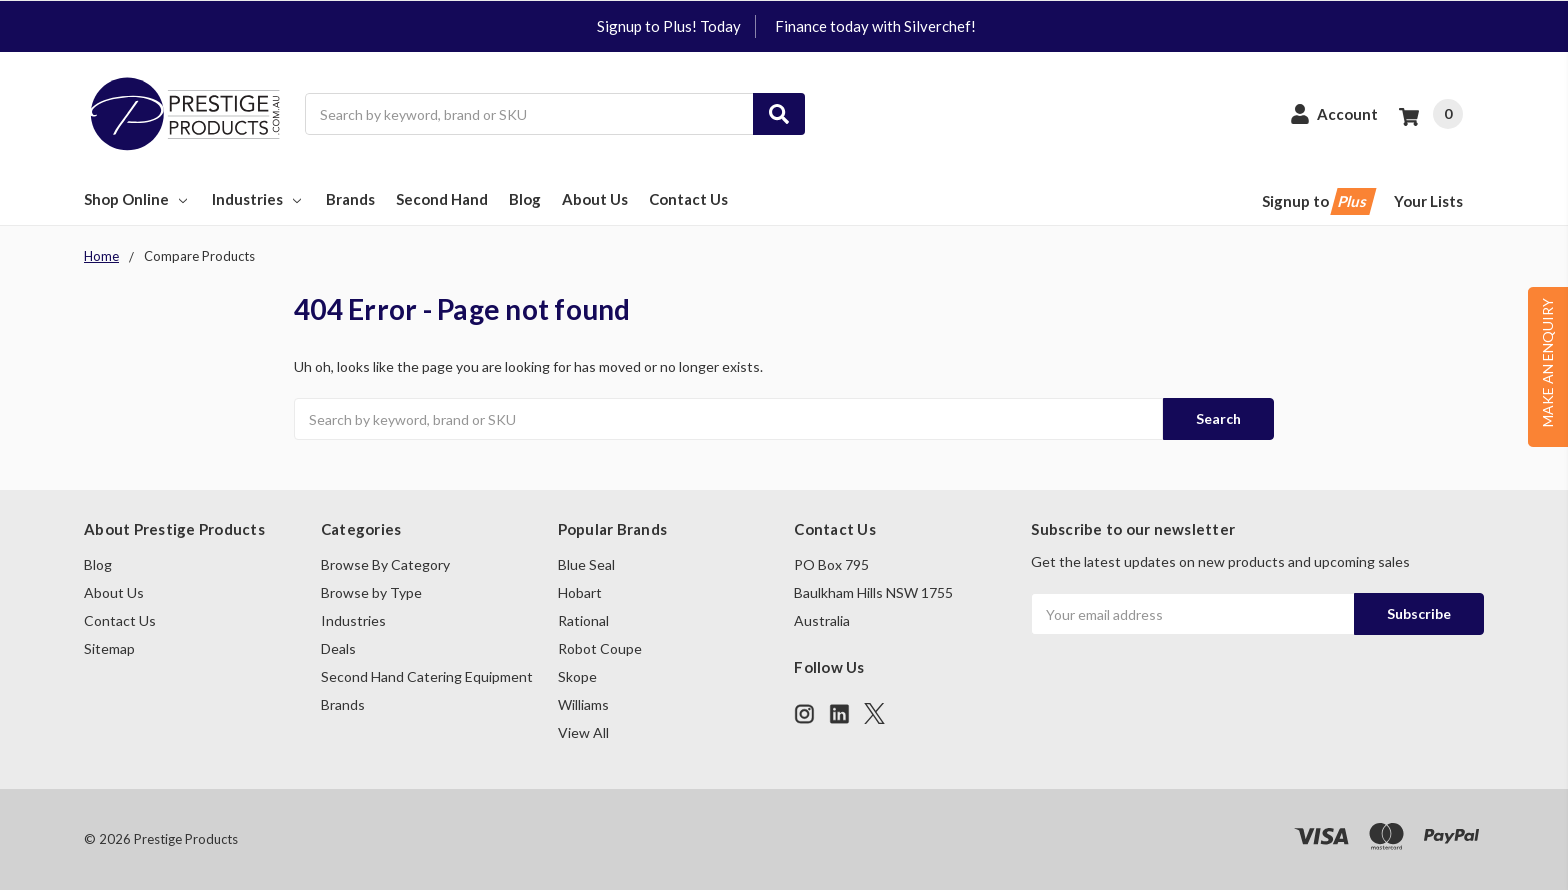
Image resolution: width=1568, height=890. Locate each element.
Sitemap (109, 648)
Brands (350, 199)
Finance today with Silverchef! (875, 26)
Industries (258, 199)
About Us (595, 199)
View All (583, 732)
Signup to (1317, 201)
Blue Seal (586, 564)
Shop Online (137, 199)
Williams (583, 704)
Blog (525, 199)
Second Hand (442, 199)
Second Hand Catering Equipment (427, 676)
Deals (338, 648)
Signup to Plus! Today (669, 26)
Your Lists (1428, 201)
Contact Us (688, 199)
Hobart (580, 592)
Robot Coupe (600, 648)
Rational (583, 620)
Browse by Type (371, 592)
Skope (577, 676)
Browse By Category (385, 564)
